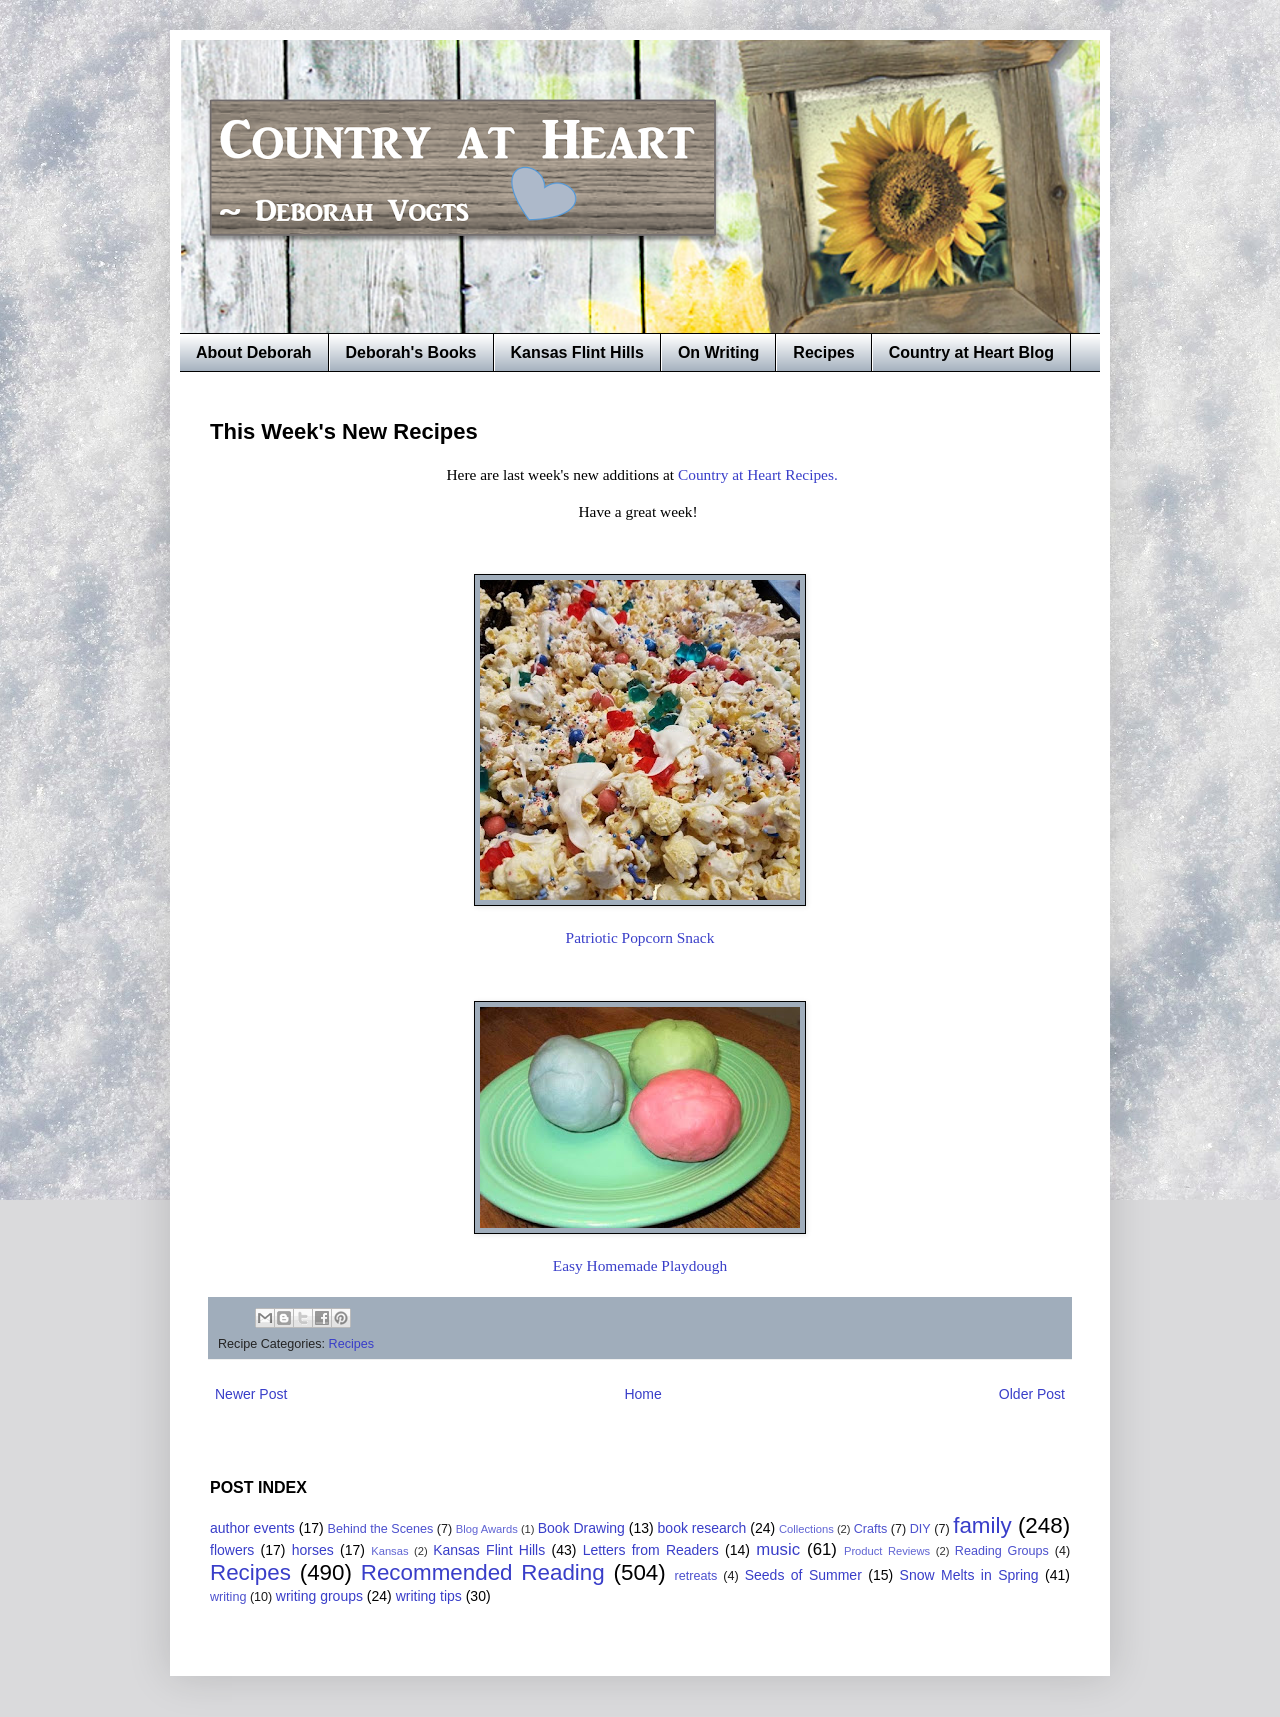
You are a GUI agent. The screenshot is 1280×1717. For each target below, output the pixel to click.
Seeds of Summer (803, 1575)
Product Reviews (887, 1551)
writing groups (319, 1596)
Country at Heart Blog (971, 352)
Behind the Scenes (381, 1529)
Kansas (389, 1551)
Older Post (1032, 1394)
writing (228, 1597)
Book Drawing (581, 1528)
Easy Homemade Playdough (640, 1265)
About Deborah (254, 352)
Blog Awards (487, 1529)
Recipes (823, 352)
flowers (232, 1550)
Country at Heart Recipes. (758, 474)
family (982, 1525)
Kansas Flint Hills (577, 352)
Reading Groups (1002, 1551)
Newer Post (251, 1394)
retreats (696, 1576)
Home (642, 1394)
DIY (920, 1529)
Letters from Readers (651, 1550)
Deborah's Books (411, 352)
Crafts (871, 1529)
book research (702, 1528)
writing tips (429, 1596)
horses (313, 1550)
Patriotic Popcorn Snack (640, 937)
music (778, 1549)
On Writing (718, 352)
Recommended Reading (483, 1572)
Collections (806, 1529)
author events (252, 1528)
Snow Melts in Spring (969, 1575)
